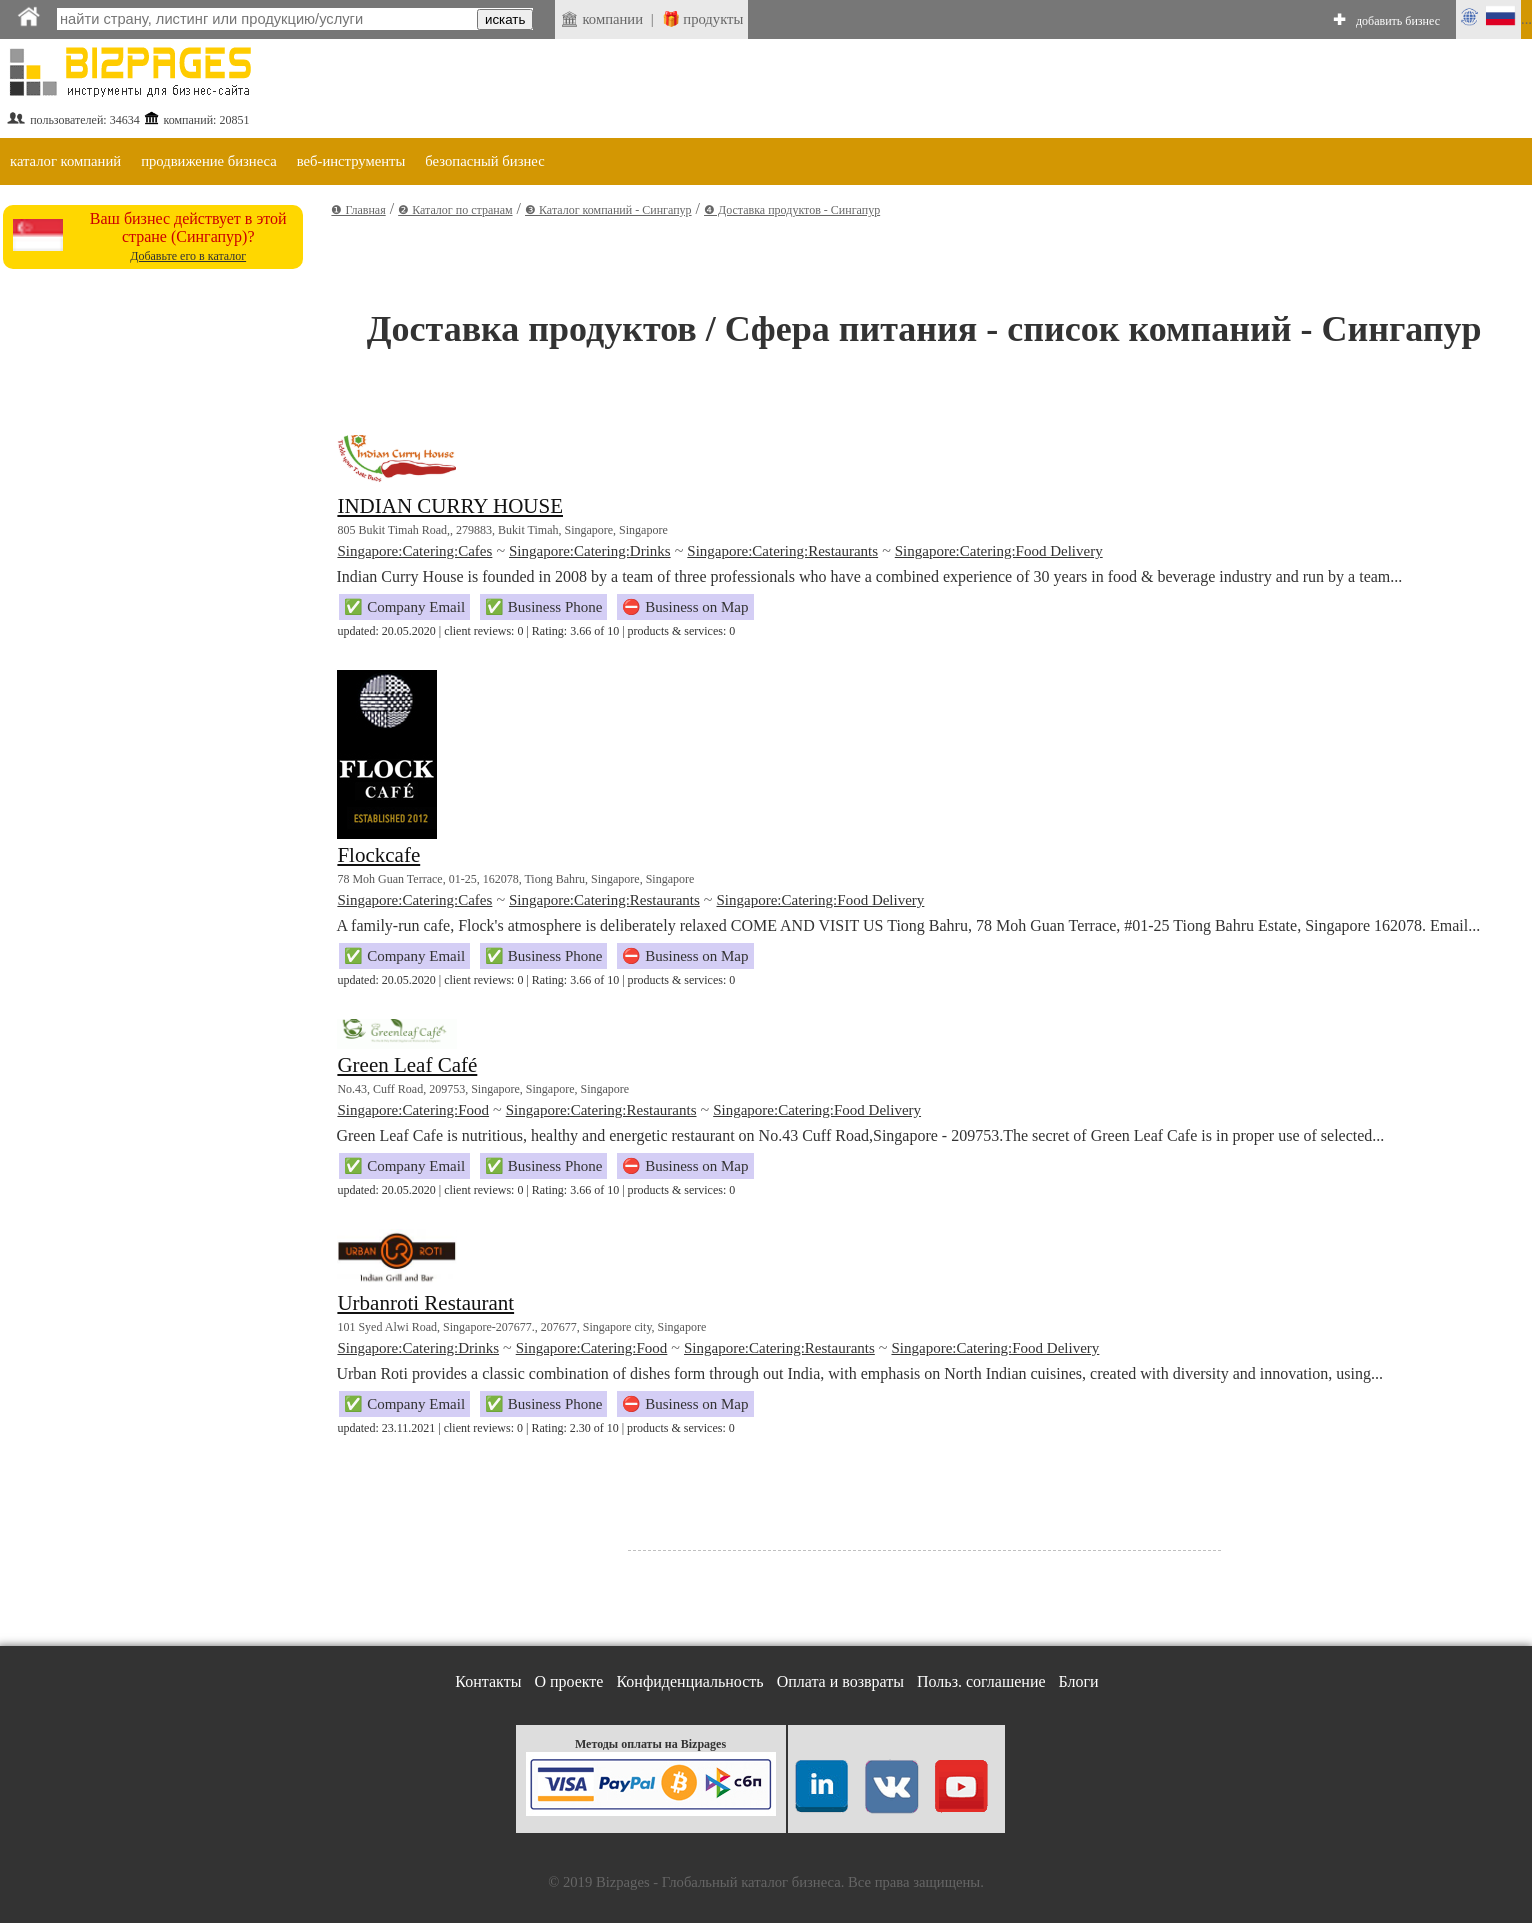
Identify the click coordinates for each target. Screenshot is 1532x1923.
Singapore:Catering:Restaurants (782, 551)
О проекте (568, 1681)
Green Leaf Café (407, 1065)
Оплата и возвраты (840, 1681)
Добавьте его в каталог (188, 256)
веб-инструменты (351, 161)
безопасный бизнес (484, 161)
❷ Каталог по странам (455, 210)
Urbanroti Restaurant (425, 1303)
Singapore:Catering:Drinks (590, 551)
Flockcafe (378, 855)
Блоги (1079, 1681)
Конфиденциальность (689, 1681)
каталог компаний (65, 161)
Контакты (488, 1681)
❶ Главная (358, 210)
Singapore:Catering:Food (413, 1110)
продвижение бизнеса (209, 161)
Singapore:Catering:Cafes (414, 551)
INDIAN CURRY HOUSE (450, 506)
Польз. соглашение (981, 1681)
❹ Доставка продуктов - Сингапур (792, 210)
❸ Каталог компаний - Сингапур (608, 210)
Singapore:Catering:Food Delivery (999, 551)
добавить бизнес (1398, 21)
